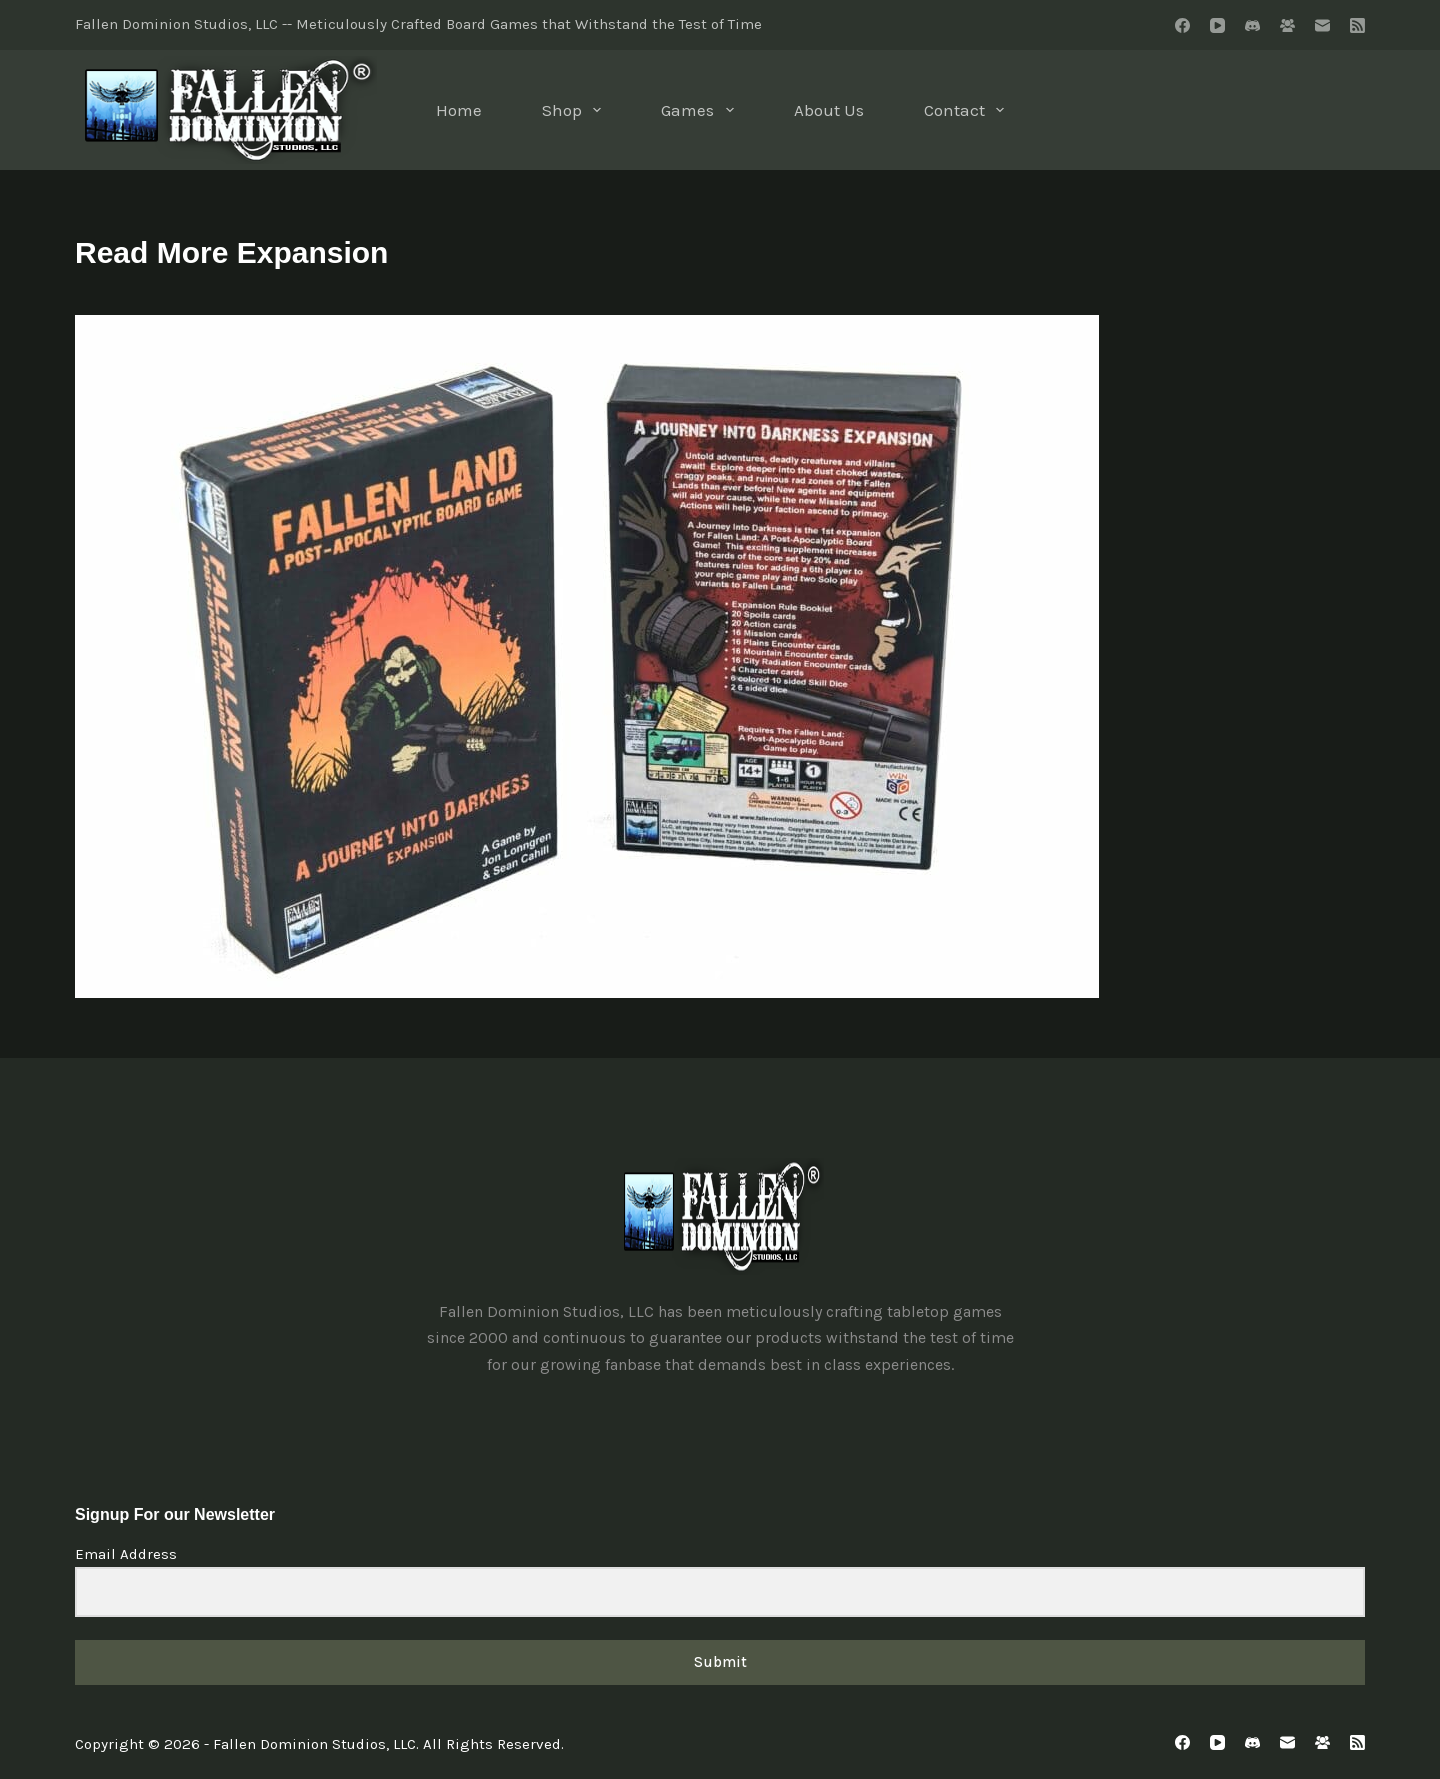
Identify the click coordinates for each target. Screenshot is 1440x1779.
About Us (829, 110)
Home (459, 110)
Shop (575, 110)
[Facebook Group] (1287, 25)
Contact (968, 110)
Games (701, 110)
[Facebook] (1182, 25)
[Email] (1322, 25)
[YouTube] (1217, 25)
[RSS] (1357, 25)
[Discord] (1252, 25)
